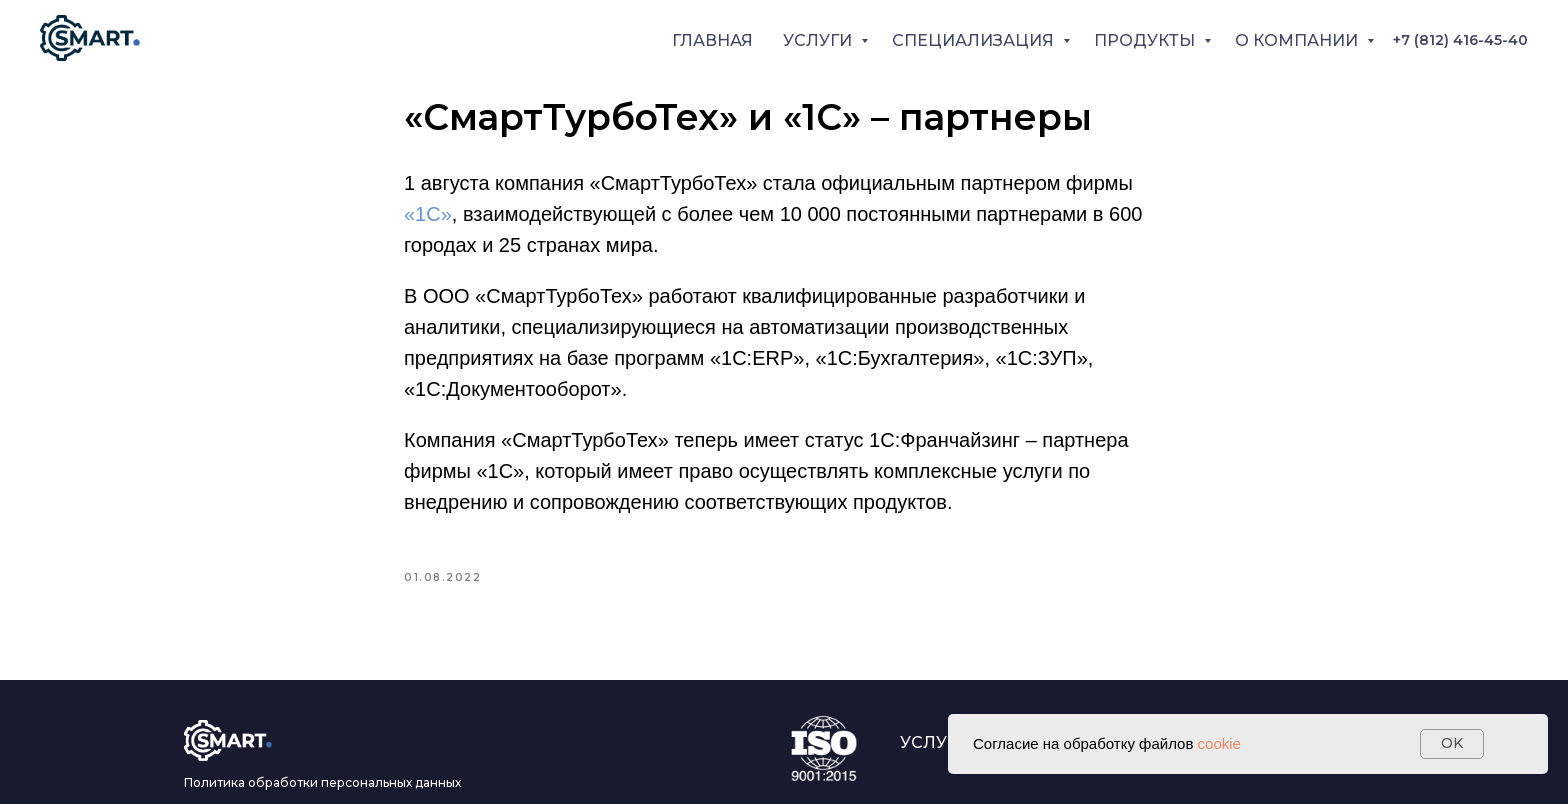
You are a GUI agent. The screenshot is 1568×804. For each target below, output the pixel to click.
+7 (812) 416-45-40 (1460, 40)
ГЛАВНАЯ (712, 40)
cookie (1219, 743)
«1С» (428, 214)
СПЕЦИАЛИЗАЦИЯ (975, 40)
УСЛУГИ (819, 40)
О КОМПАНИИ (1298, 40)
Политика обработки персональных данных (322, 782)
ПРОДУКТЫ (1146, 40)
